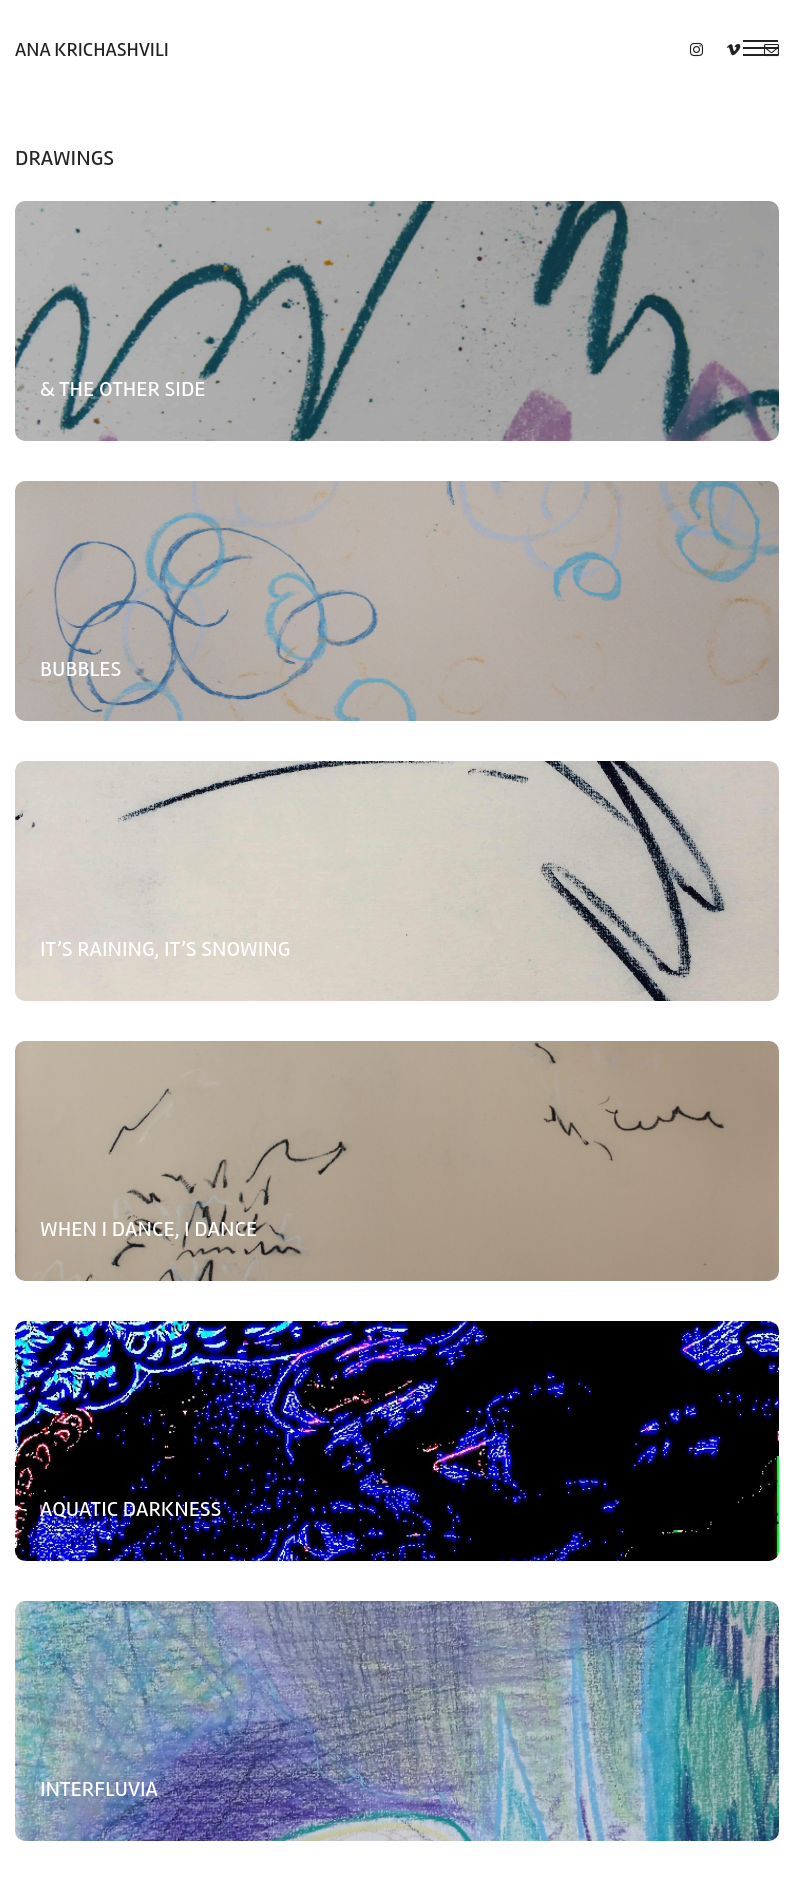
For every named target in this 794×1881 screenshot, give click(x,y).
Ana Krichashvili (92, 49)
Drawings (64, 158)
